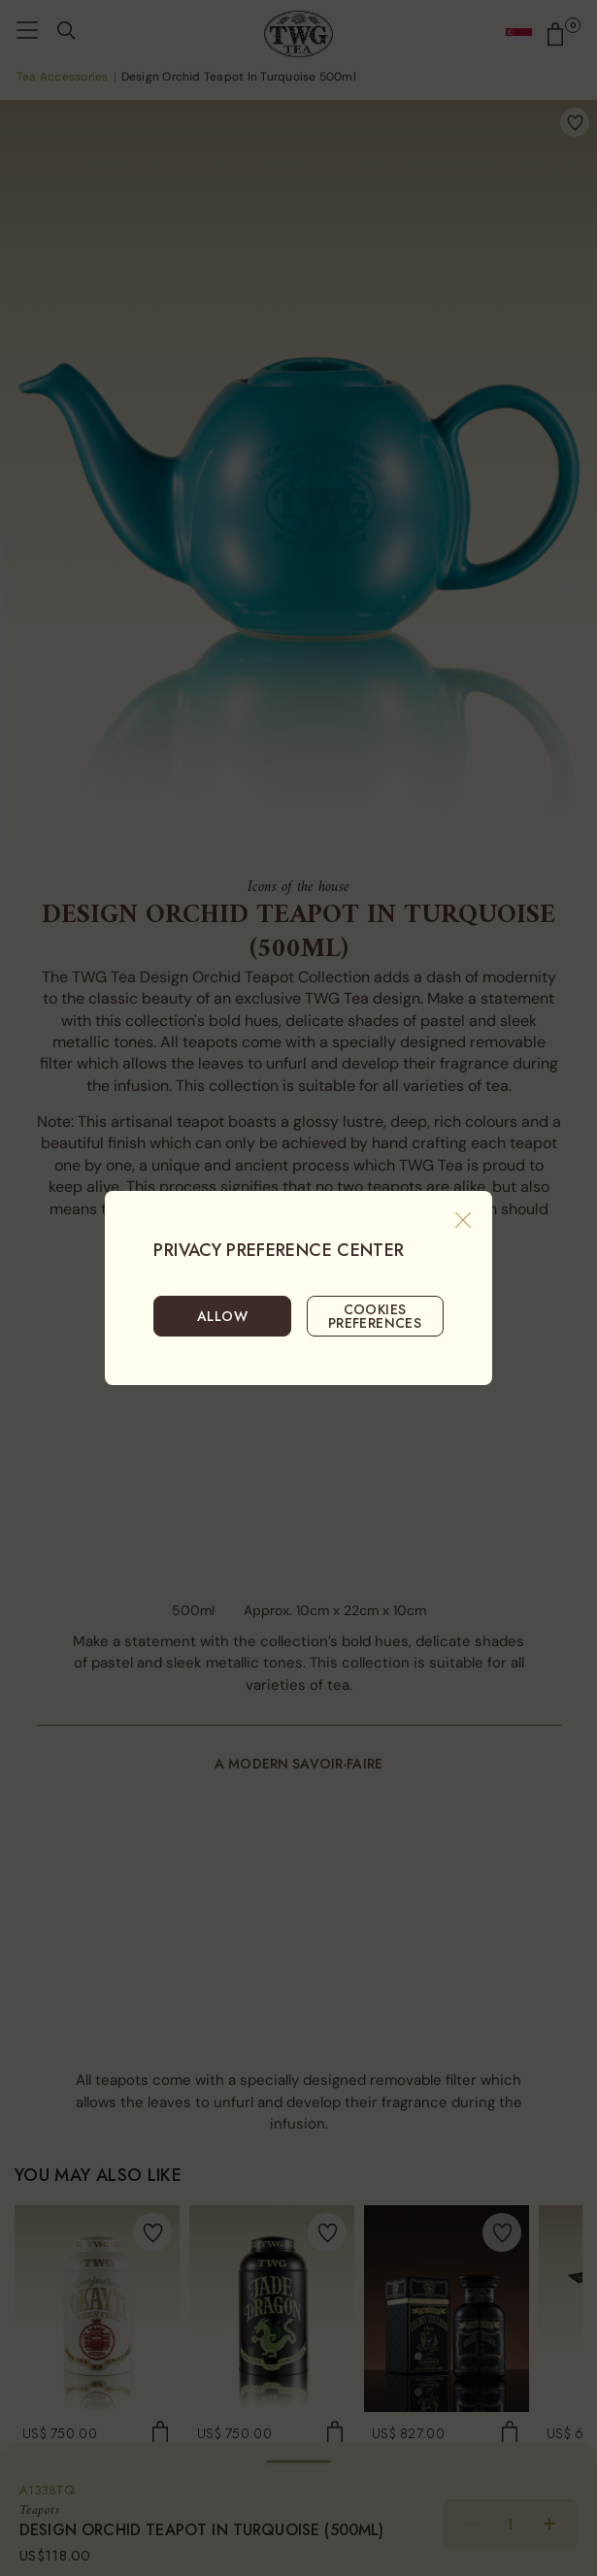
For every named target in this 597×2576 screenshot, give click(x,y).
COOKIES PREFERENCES (375, 1316)
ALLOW (222, 1316)
